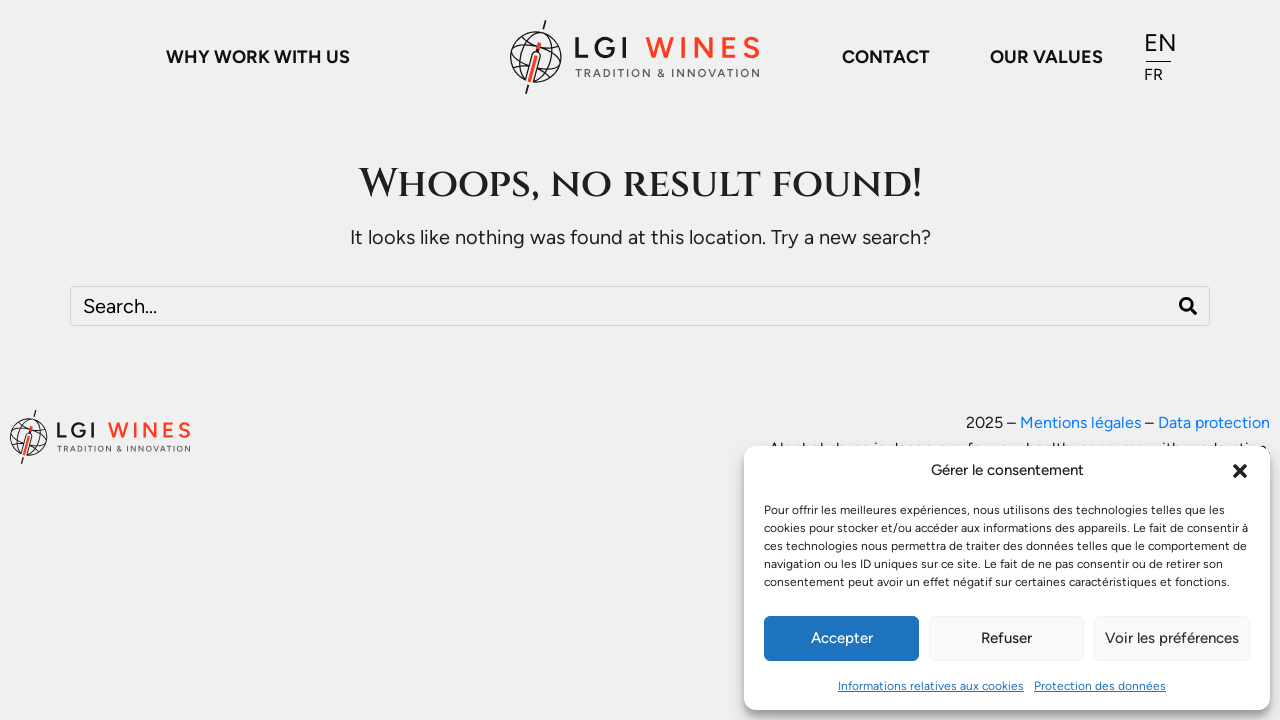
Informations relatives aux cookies (931, 686)
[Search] (1188, 306)
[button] (1240, 471)
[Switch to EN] (1160, 43)
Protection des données (1100, 686)
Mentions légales (1080, 422)
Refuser (1006, 638)
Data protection (1214, 422)
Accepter (842, 638)
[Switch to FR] (1160, 75)
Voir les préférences (1172, 638)
